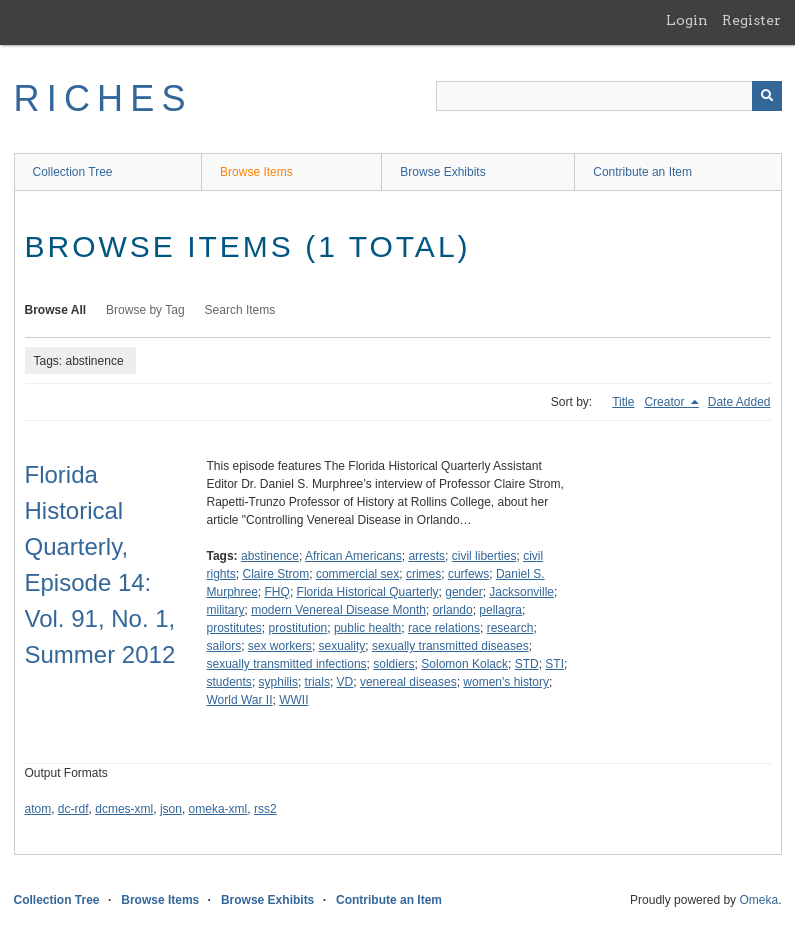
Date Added (739, 402)
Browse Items (256, 172)
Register (751, 20)
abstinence (270, 556)
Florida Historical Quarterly (368, 592)
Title (623, 402)
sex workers (280, 646)
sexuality (342, 646)
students (229, 682)
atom (38, 809)
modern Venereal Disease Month (338, 610)
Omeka (758, 900)
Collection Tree (73, 172)
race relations (444, 628)
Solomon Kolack (464, 664)
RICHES (103, 98)
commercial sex (357, 574)
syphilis (278, 682)
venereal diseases (408, 682)
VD (345, 682)
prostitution (298, 628)
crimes (423, 574)
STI (554, 664)
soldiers (393, 664)
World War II (240, 700)
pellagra (500, 610)
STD (527, 664)
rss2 (265, 809)
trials (317, 682)
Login (687, 20)
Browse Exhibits (442, 172)
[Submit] (767, 96)
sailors (224, 646)
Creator (665, 402)
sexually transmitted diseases (450, 646)
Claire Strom (276, 574)
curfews (468, 574)
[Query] (609, 96)
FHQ (277, 592)
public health (367, 628)
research (510, 628)
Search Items (240, 310)
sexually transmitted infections (287, 664)
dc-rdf (73, 809)
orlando (453, 610)
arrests (426, 556)
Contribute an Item (642, 172)
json (171, 809)
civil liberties (484, 556)
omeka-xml (218, 809)
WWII (293, 700)
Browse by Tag (145, 310)
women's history (506, 682)
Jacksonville (521, 592)
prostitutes (234, 628)
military (226, 610)
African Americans (353, 556)
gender (463, 592)
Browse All (56, 310)
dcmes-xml (124, 809)
